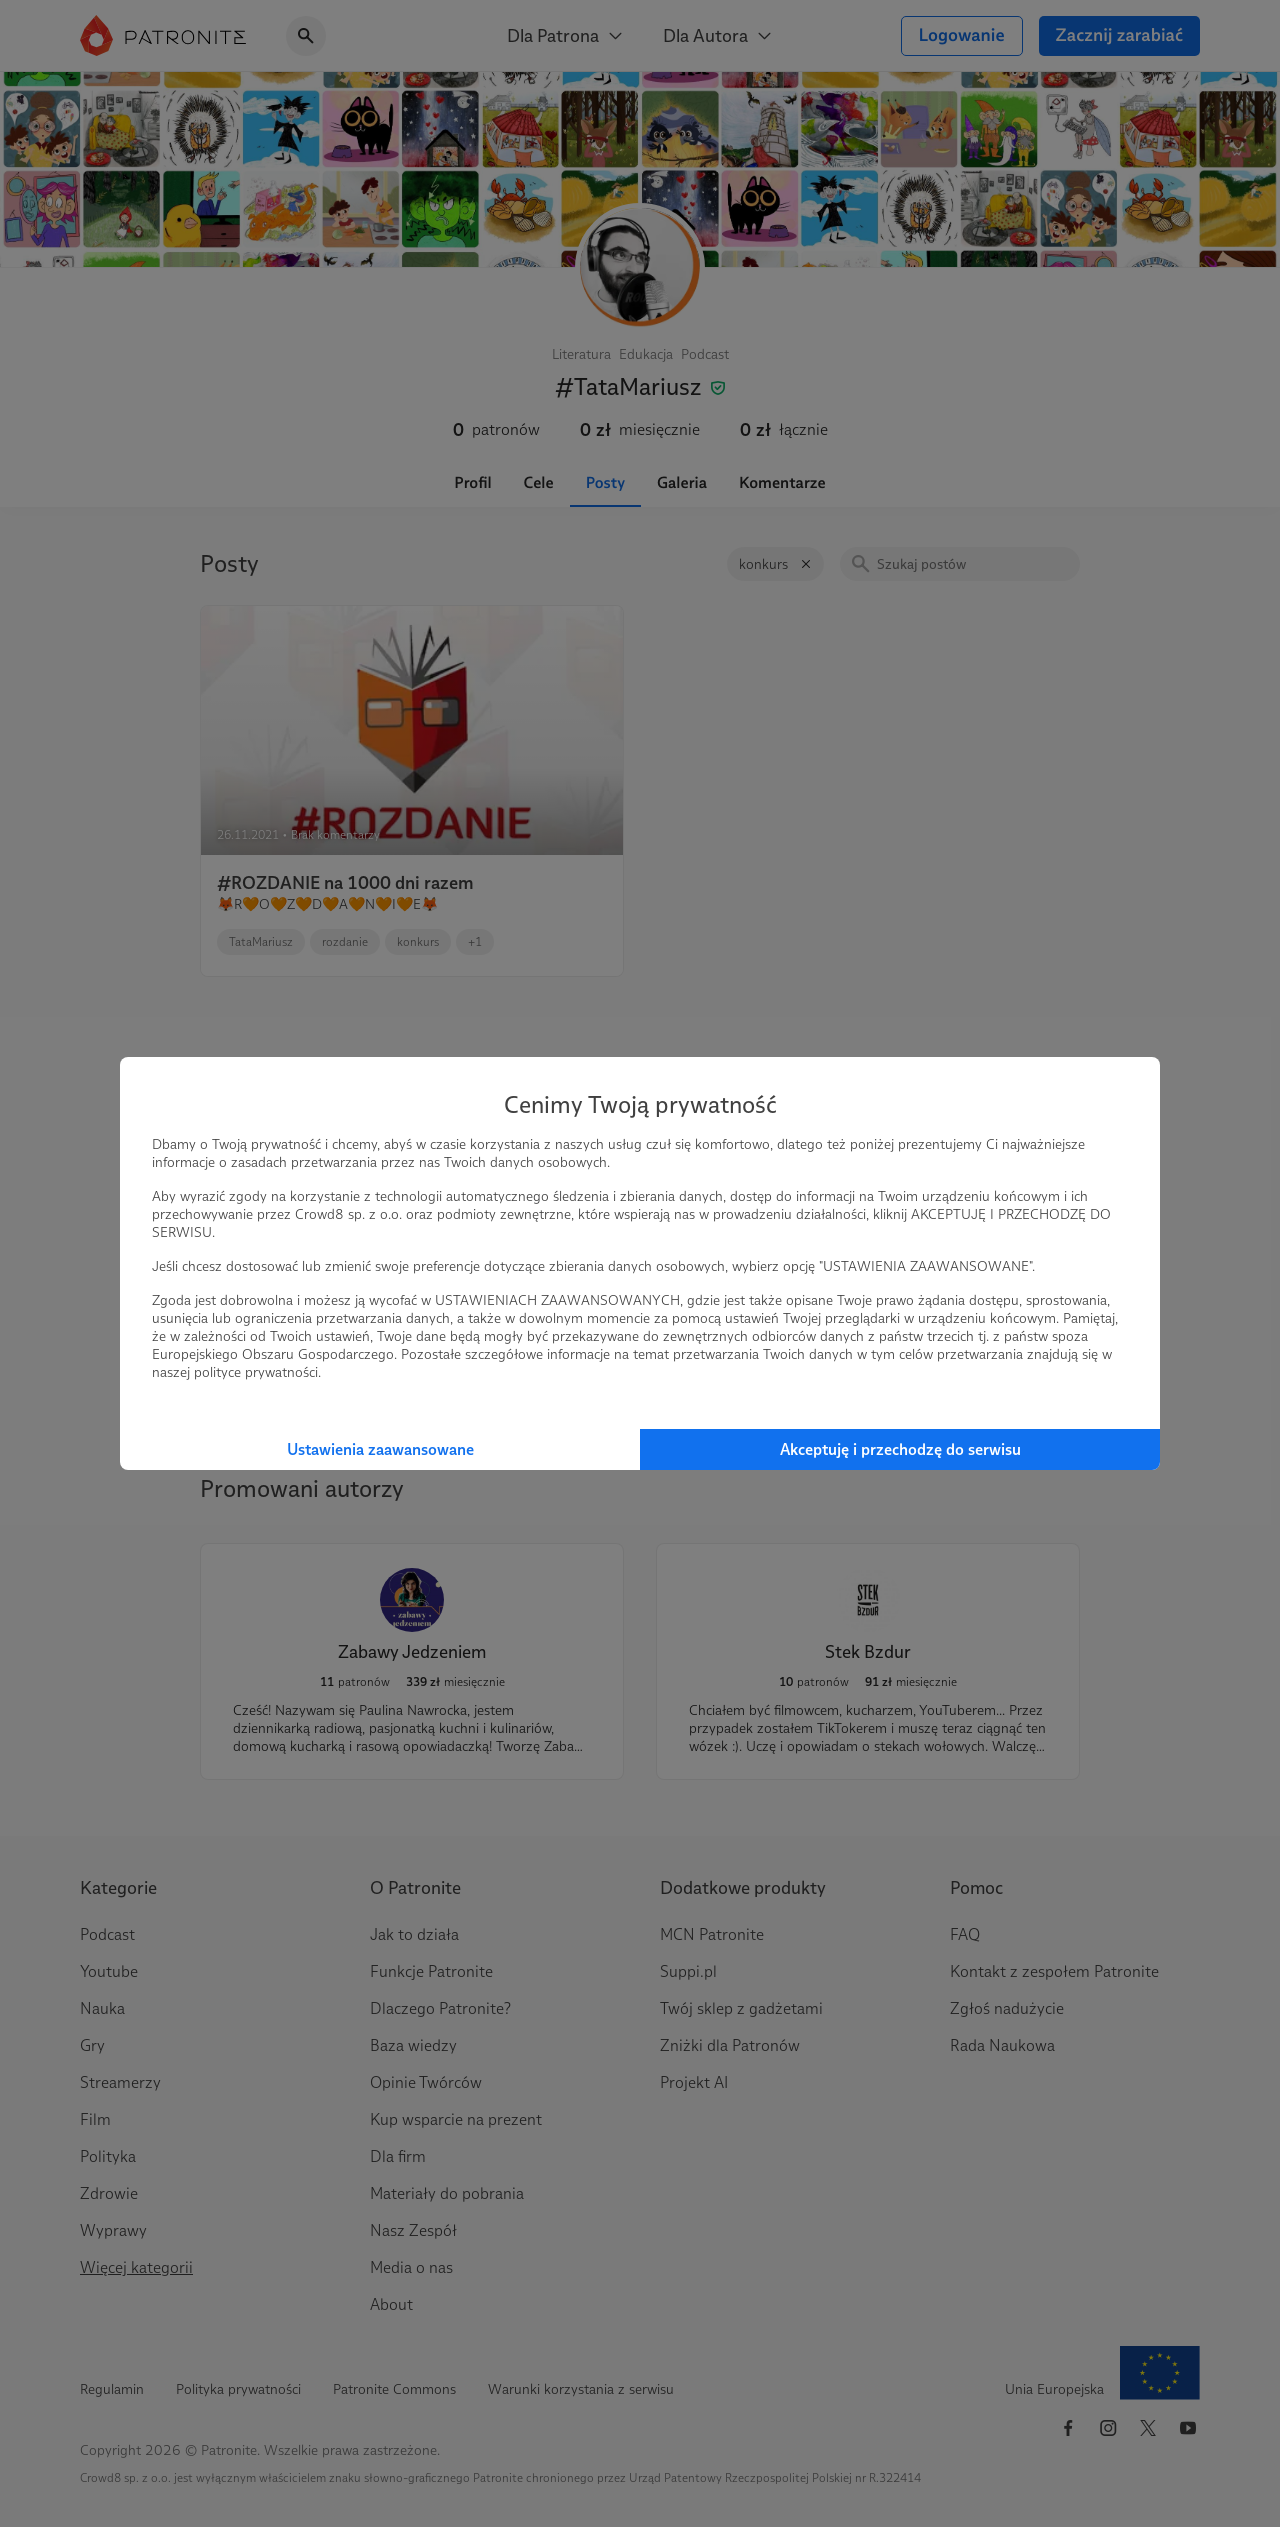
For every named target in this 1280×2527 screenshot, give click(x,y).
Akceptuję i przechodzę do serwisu (900, 1449)
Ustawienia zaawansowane (380, 1449)
